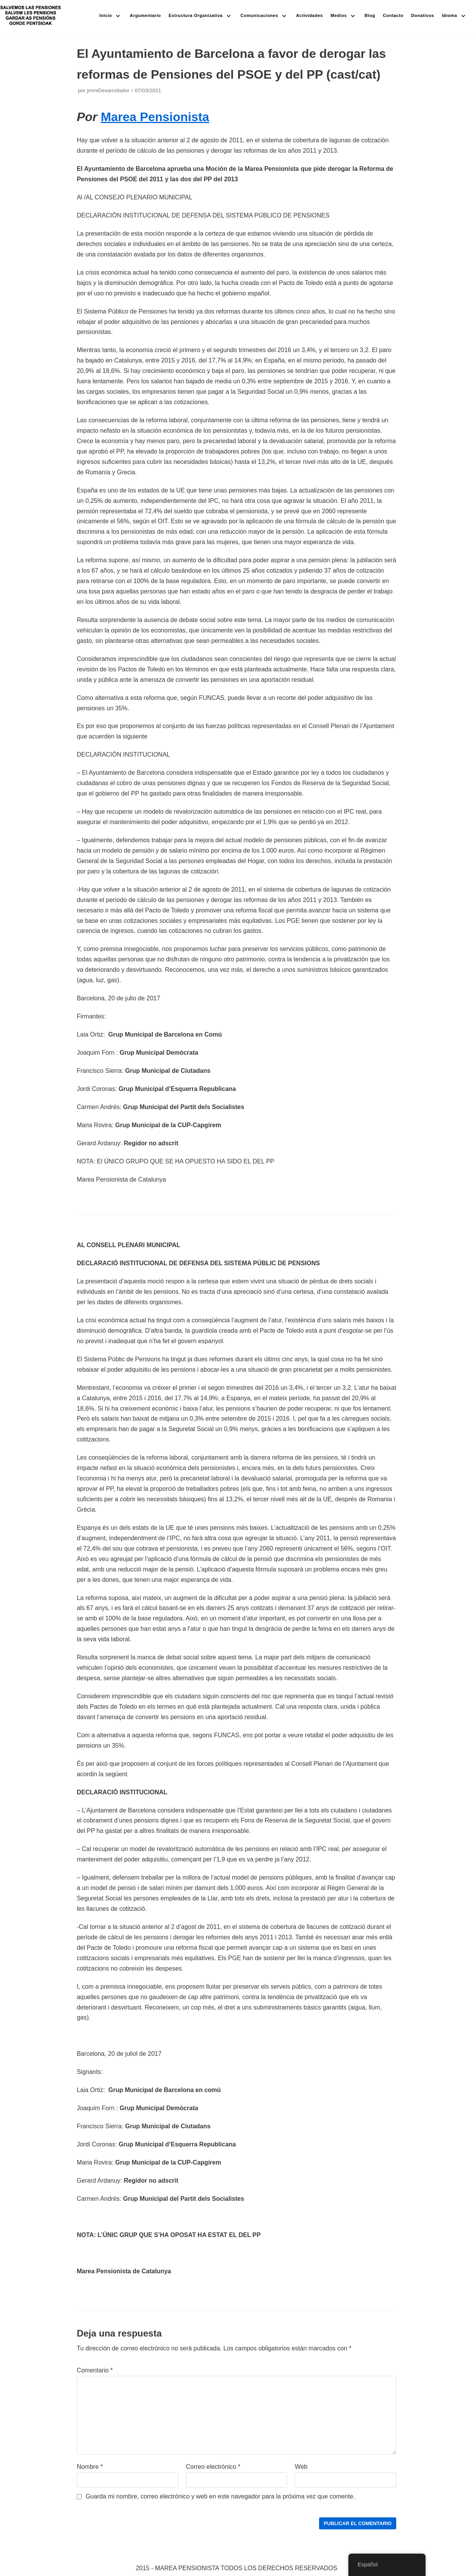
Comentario (95, 2370)
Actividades (309, 15)
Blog (370, 15)
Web (301, 2466)
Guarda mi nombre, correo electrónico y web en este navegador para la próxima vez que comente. (220, 2496)
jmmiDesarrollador (108, 90)
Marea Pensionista (155, 117)
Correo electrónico (213, 2466)
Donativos (422, 15)
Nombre (90, 2466)
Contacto (393, 15)
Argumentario (145, 15)
